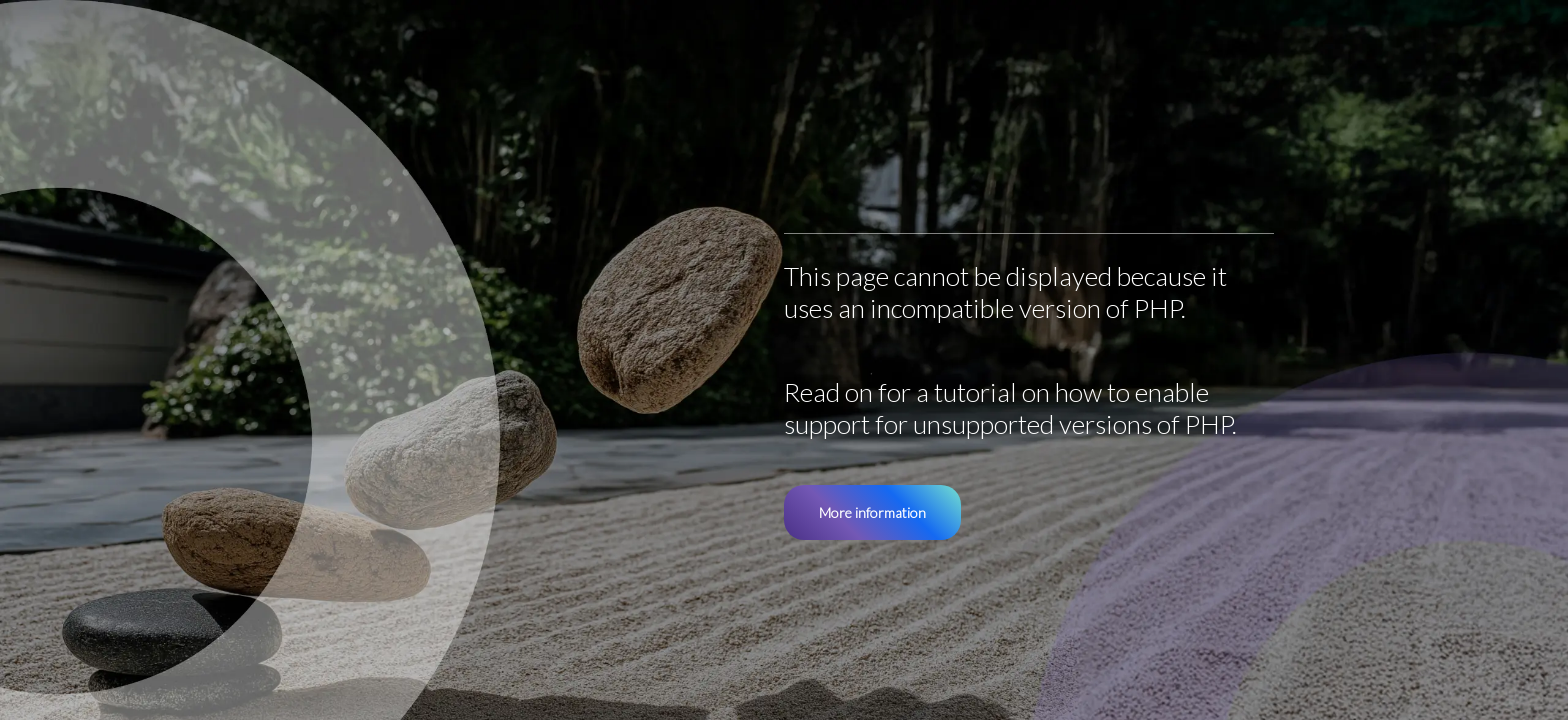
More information (872, 512)
